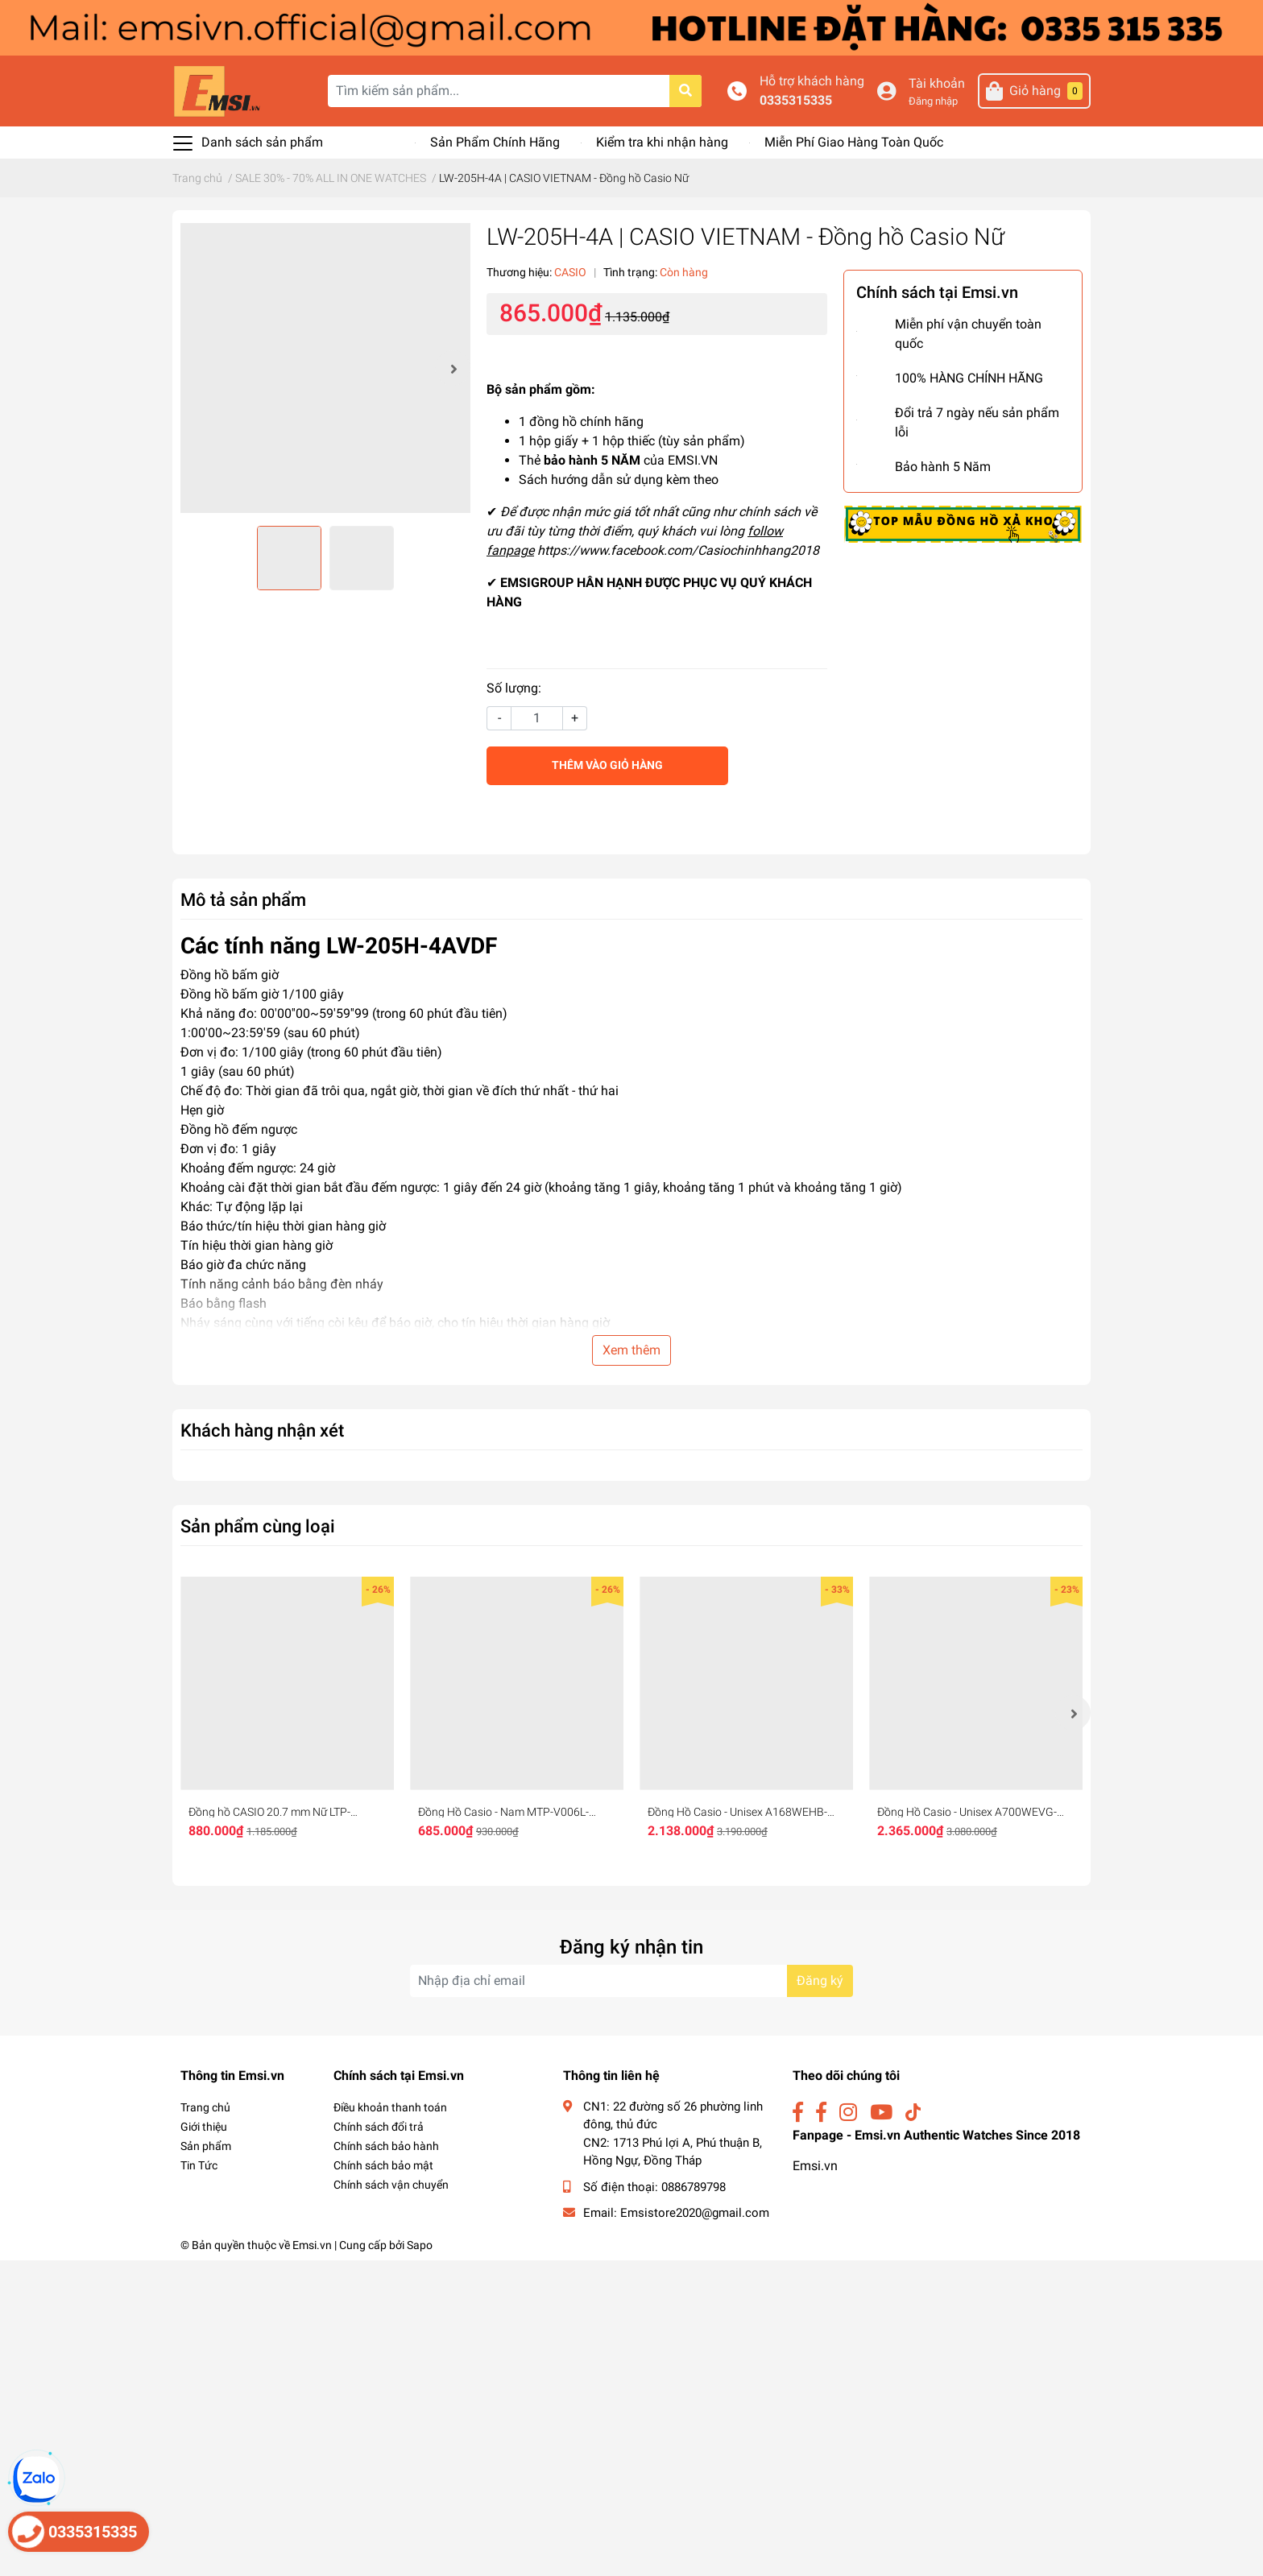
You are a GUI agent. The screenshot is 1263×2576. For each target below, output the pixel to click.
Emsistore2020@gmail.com (694, 2213)
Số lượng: (514, 688)
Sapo (420, 2245)
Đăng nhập (950, 101)
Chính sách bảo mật (383, 2165)
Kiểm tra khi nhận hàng (662, 142)
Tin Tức (198, 2165)
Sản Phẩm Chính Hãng (495, 142)
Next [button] (452, 368)
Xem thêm (631, 1350)
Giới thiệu (203, 2126)
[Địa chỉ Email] (631, 1981)
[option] (325, 368)
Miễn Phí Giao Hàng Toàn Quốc (853, 142)
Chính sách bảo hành (386, 2146)
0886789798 (693, 2187)
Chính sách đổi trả (378, 2126)
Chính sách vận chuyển (391, 2184)
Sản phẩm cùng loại (257, 1525)
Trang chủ (205, 2107)
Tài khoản (954, 83)
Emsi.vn (815, 2165)
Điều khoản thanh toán (390, 2107)
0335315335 (831, 100)
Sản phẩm (205, 2146)
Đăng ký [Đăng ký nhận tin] (820, 1980)
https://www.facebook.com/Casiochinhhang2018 (678, 550)
